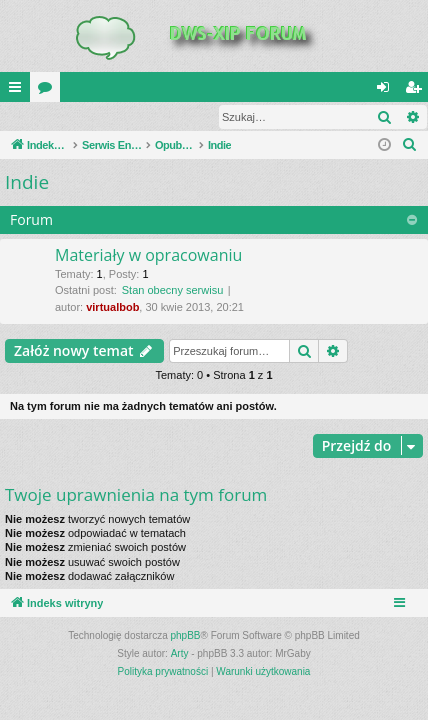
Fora (49, 91)
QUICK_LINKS (19, 91)
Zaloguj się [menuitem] (387, 91)
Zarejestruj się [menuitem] (417, 91)
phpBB (186, 636)
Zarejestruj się (142, 117)
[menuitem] (410, 146)
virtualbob (112, 308)
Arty (180, 654)
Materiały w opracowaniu (148, 256)
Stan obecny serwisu (173, 291)
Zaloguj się (47, 117)
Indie (27, 183)
